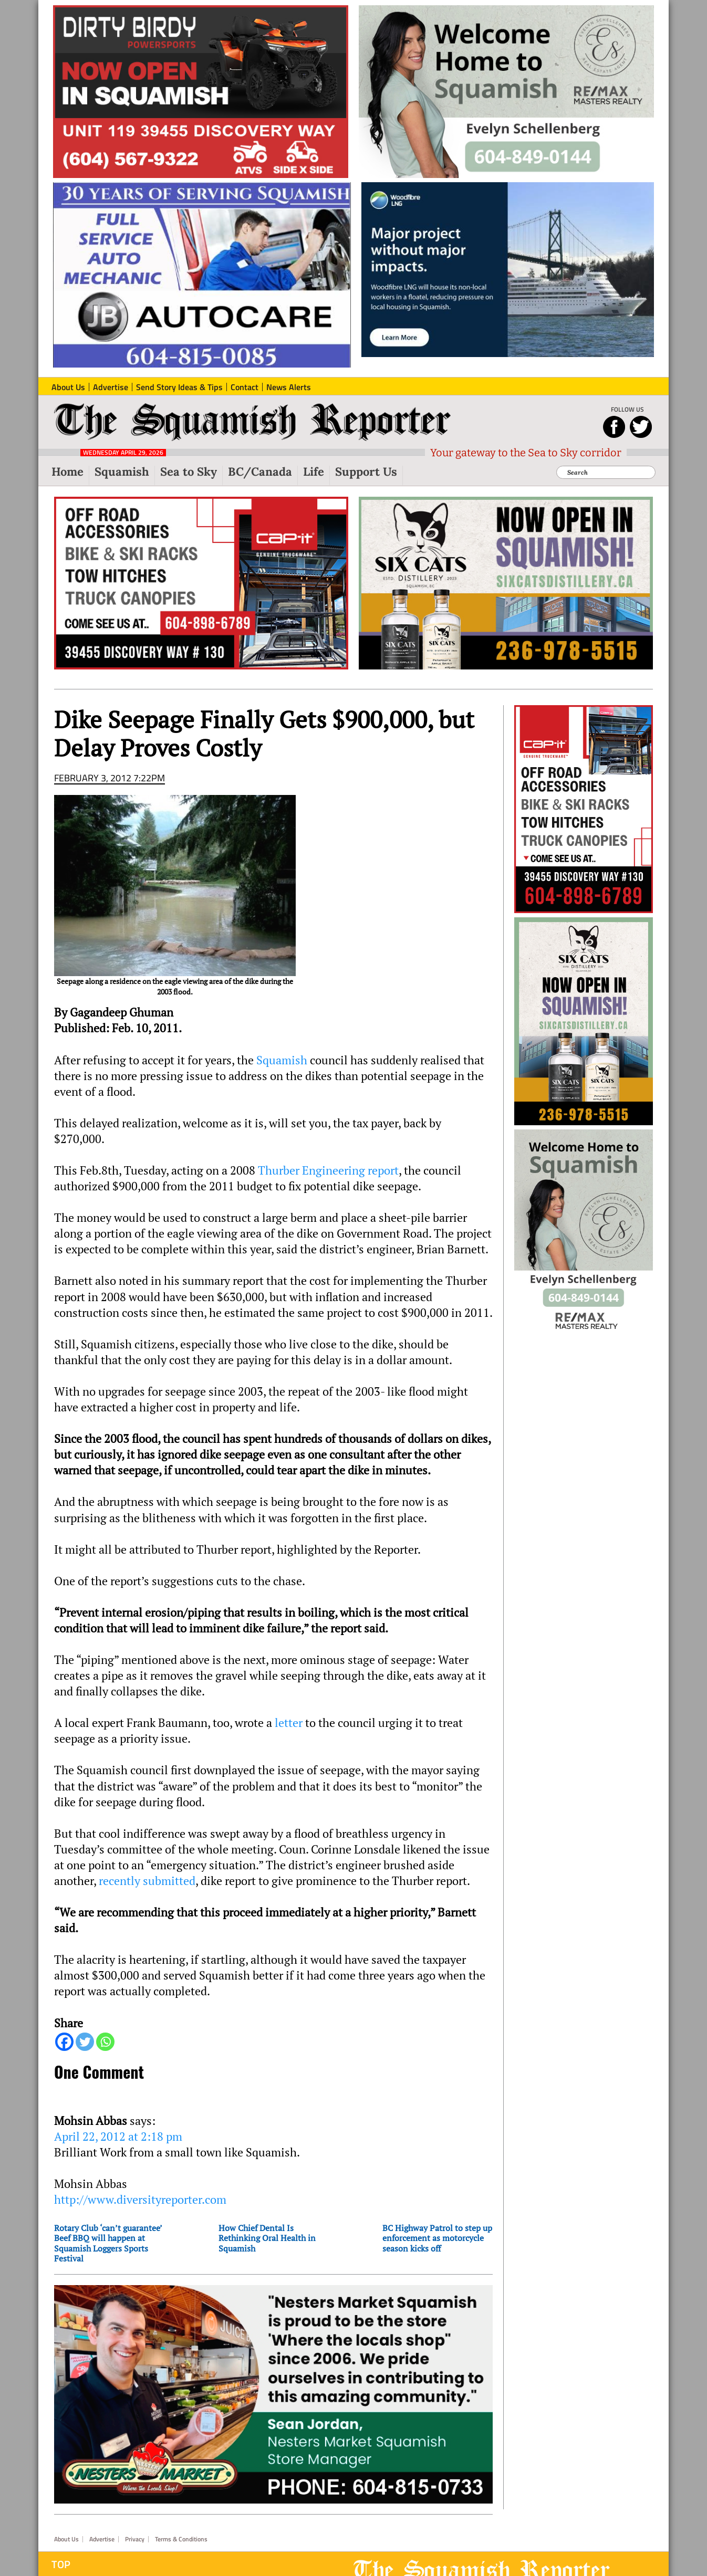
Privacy (134, 2539)
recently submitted (147, 1880)
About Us (66, 2539)
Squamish (281, 1060)
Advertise (102, 2539)
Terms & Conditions (181, 2539)
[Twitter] (85, 2042)
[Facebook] (64, 2042)
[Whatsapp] (105, 2042)
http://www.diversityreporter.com (140, 2199)
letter (289, 1722)
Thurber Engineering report (328, 1170)
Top (60, 2564)
